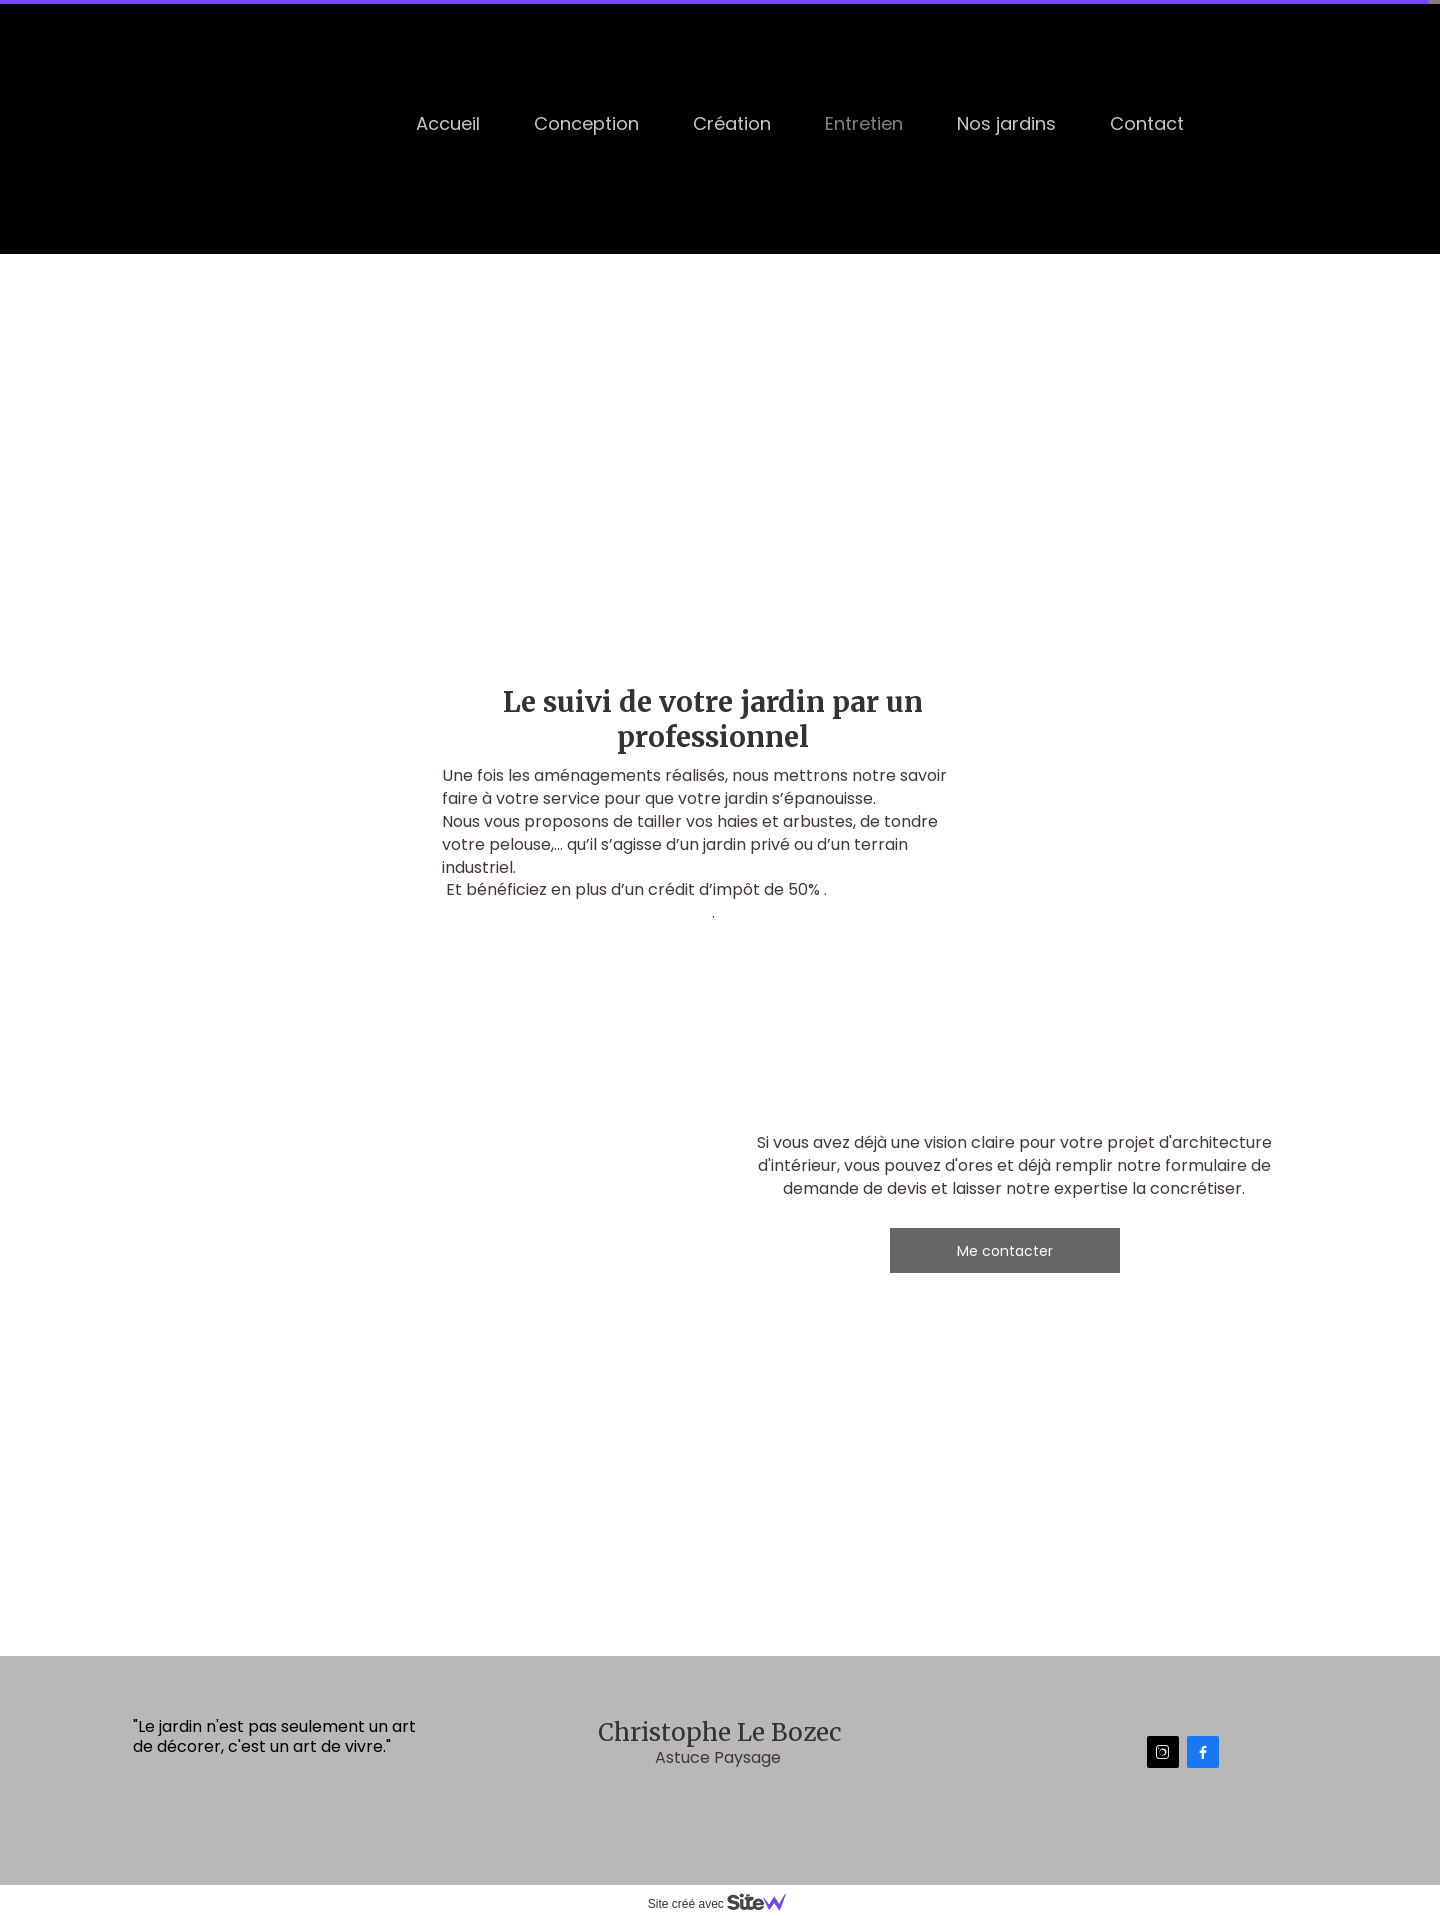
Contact (1147, 123)
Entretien (864, 123)
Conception (586, 123)
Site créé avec (725, 1904)
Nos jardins (1006, 123)
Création (732, 123)
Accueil (448, 123)
